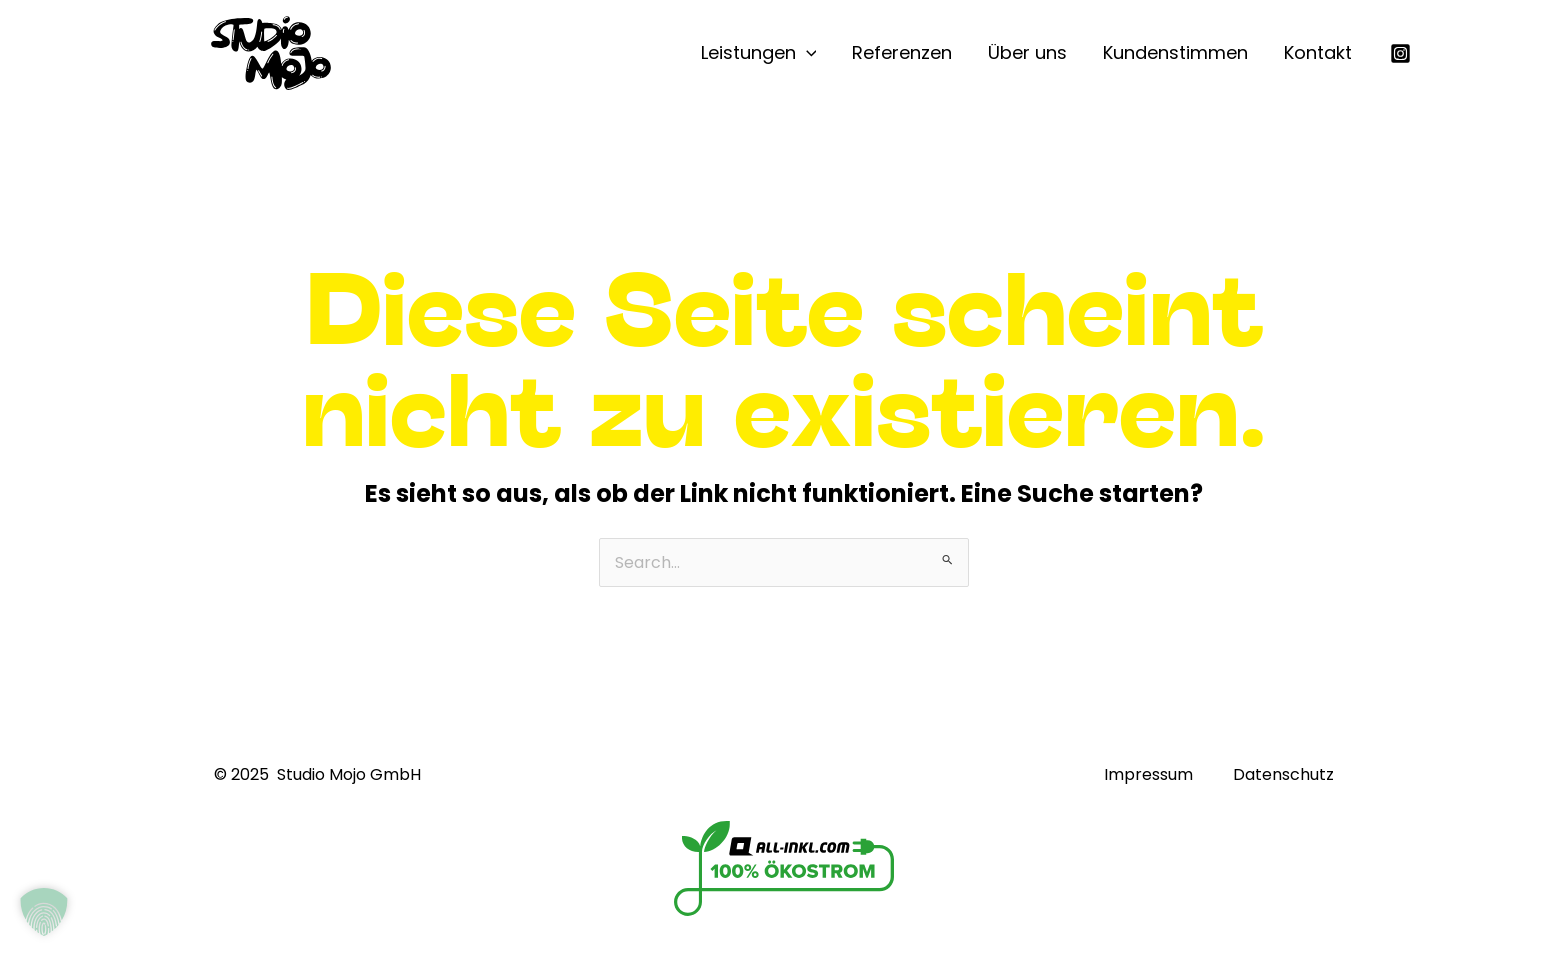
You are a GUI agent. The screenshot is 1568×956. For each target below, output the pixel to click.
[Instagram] (1400, 53)
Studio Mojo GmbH (349, 774)
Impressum (1148, 775)
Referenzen (902, 52)
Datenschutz (1283, 775)
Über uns (1027, 52)
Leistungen (759, 53)
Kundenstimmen (1175, 52)
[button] (44, 912)
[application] (806, 53)
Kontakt (1318, 52)
